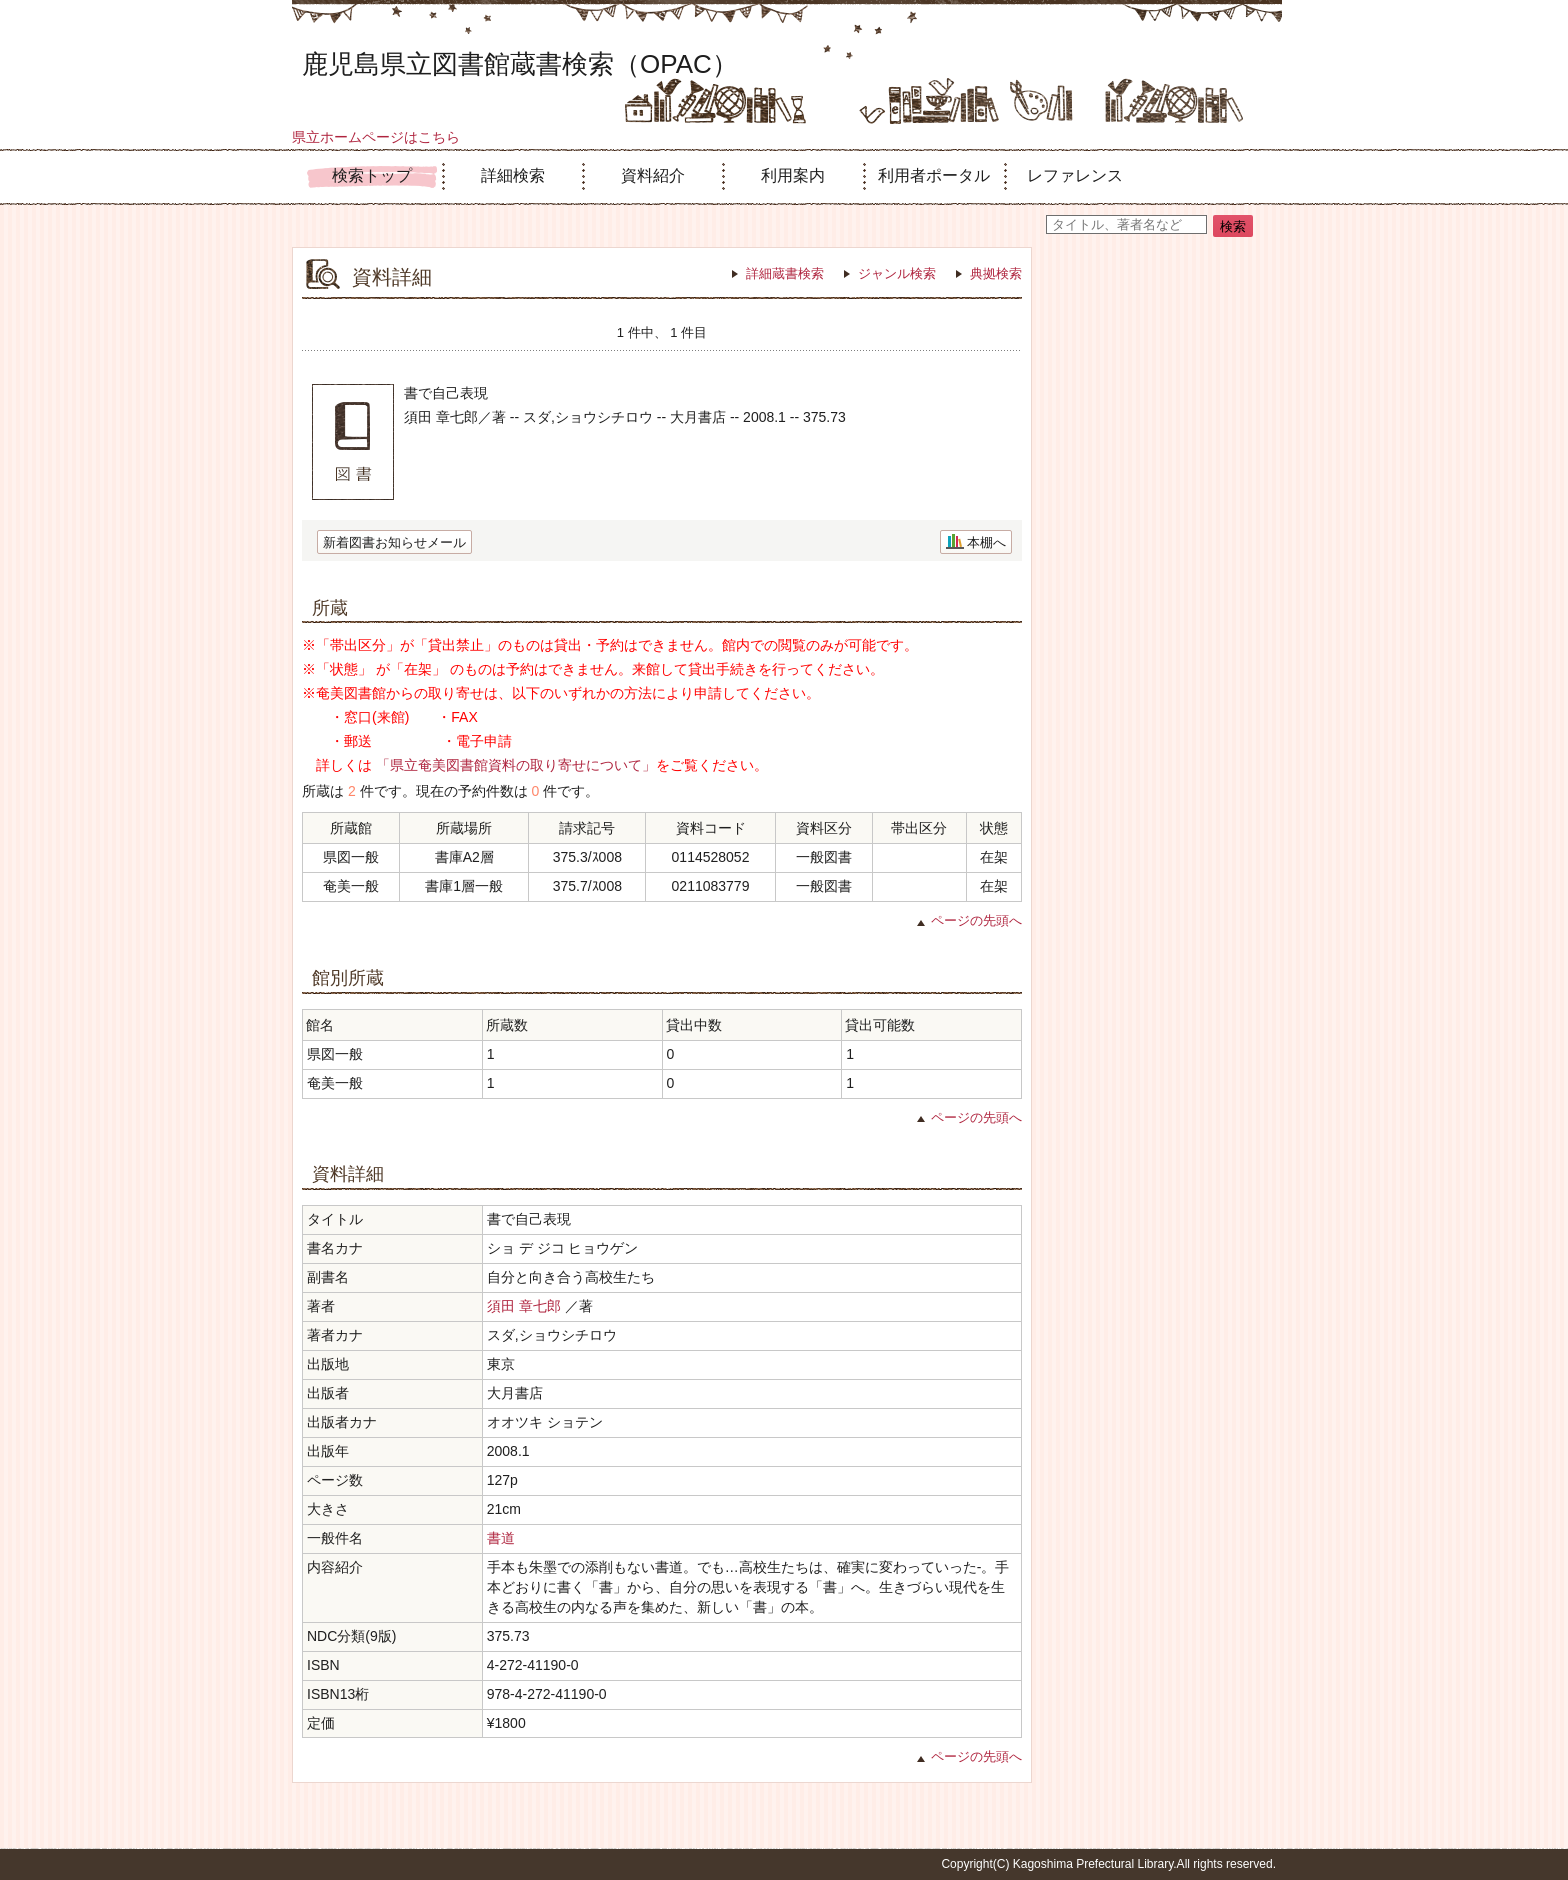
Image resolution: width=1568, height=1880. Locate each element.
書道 (501, 1538)
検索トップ (372, 175)
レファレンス (1075, 175)
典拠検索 (996, 273)
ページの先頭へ (976, 920)
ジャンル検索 (897, 273)
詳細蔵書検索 (785, 273)
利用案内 (793, 175)
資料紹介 (653, 175)
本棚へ (986, 542)
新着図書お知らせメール (394, 542)
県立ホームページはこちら (376, 137)
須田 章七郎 (524, 1306)
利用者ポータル (934, 175)
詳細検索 (513, 175)
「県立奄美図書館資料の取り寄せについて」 (516, 765)
